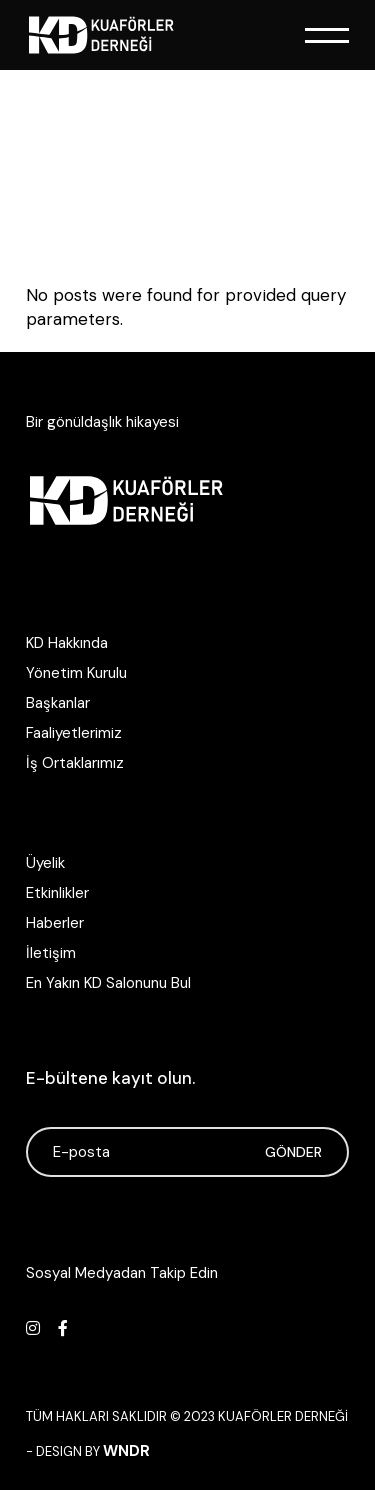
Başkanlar (58, 703)
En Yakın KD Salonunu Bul (108, 983)
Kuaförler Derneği (283, 1416)
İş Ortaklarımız (75, 763)
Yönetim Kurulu (76, 673)
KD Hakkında (67, 643)
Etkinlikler (57, 893)
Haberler (55, 923)
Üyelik (45, 863)
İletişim (51, 953)
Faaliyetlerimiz (74, 733)
